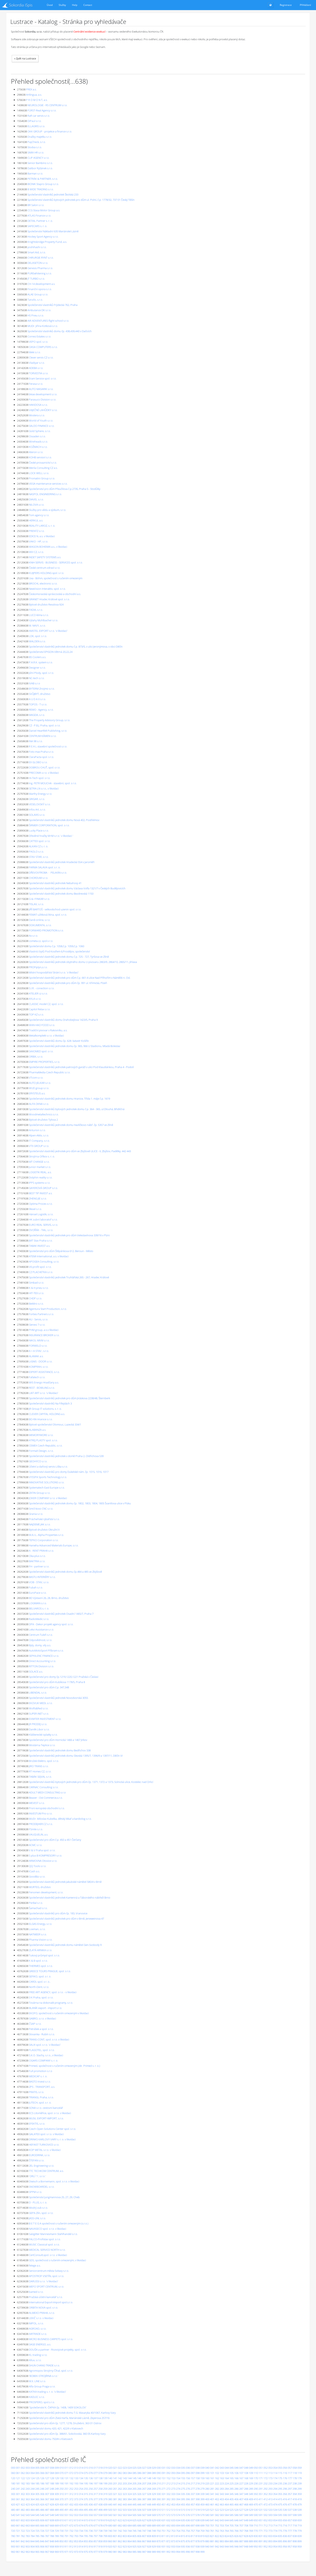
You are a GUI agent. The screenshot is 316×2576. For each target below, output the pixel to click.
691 (163, 2525)
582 (217, 2515)
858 (100, 2541)
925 (134, 2546)
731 (66, 2531)
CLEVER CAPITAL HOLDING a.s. (47, 1414)
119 (299, 2473)
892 (265, 2541)
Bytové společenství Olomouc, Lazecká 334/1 (55, 1424)
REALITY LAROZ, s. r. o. (42, 525)
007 (47, 2467)
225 (231, 2483)
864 (129, 2541)
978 (100, 2552)
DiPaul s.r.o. (34, 121)
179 (299, 2478)
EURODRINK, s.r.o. (39, 2155)
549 (57, 2515)
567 (144, 2515)
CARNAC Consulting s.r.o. (43, 1787)
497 (95, 2510)
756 (188, 2531)
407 (241, 2499)
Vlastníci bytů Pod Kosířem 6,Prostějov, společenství (59, 951)
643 (222, 2520)
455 (183, 2504)
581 (212, 2515)
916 (91, 2546)
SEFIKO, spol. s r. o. (40, 1976)
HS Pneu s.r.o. (36, 315)
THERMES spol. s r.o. (41, 1966)
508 (149, 2510)
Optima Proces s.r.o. (41, 1204)
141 (115, 2478)
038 (197, 2467)
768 (246, 2531)
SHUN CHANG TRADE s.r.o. (44, 2365)
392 (168, 2499)
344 (227, 2494)
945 (231, 2546)
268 (149, 2488)
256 (91, 2488)
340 (207, 2494)
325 (134, 2494)
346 (236, 2494)
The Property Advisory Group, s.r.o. (49, 720)
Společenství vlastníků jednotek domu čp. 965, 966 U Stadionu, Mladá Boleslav (74, 1046)
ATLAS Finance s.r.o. (39, 215)
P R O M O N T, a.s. (37, 100)
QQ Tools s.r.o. (37, 1866)
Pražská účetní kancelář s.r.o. (46, 2297)
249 (57, 2488)
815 (183, 2536)
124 (32, 2478)
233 (270, 2483)
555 (86, 2515)
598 (295, 2515)
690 (159, 2525)
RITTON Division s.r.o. (41, 1666)
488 (52, 2510)
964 (32, 2552)
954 (275, 2546)
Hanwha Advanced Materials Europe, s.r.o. (53, 1545)
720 (13, 2531)
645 (231, 2520)
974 (81, 2552)
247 (47, 2488)
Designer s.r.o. (37, 667)
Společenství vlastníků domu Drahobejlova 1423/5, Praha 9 (63, 1020)
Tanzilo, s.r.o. (35, 299)
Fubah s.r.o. (36, 1587)
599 (299, 2515)
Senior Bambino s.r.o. (40, 163)
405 (231, 2499)
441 (115, 2504)
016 (91, 2467)
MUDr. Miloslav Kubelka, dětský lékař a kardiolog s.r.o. (60, 1819)
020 (110, 2467)
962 (23, 2552)
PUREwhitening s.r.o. (40, 273)
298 (295, 2488)
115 (280, 2473)
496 (91, 2510)
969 (57, 2552)
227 (241, 2483)
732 (71, 2531)
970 (61, 2552)
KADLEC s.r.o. (37, 2397)
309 (57, 2494)
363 (27, 2499)
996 (188, 2552)
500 (110, 2510)
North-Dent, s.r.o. (39, 1987)
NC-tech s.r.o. (37, 678)
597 (290, 2515)
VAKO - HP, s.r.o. (38, 541)
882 (217, 2541)
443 (125, 2504)
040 (207, 2467)
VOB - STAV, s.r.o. (39, 1582)
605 (37, 2520)
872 (168, 2541)
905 (37, 2546)
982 (120, 2552)
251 (66, 2488)
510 (159, 2510)
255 (86, 2488)
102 (217, 2473)
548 (52, 2515)
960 (13, 2552)
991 (163, 2552)
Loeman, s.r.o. (37, 1929)
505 (134, 2510)
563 (125, 2515)
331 (163, 2494)
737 (95, 2531)
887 (241, 2541)
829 (251, 2536)
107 (241, 2473)
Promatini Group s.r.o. (42, 478)
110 (256, 2473)
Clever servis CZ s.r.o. (41, 357)
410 (256, 2499)
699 (202, 2525)
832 (265, 2536)
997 (193, 2552)
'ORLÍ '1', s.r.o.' (37, 2176)
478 (295, 2504)
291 (261, 2488)
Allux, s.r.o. (35, 2360)
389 (154, 2499)
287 (241, 2488)
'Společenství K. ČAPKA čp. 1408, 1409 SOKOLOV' (57, 2407)
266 (139, 2488)
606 (42, 2520)
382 (120, 2499)
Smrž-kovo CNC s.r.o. (41, 1508)
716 (285, 2525)
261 (115, 2488)
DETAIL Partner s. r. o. (40, 221)
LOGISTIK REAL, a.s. (40, 1172)
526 (236, 2510)
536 (285, 2510)
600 (13, 2520)
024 (129, 2467)
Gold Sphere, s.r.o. (40, 431)
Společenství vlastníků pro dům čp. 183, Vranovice (58, 1913)
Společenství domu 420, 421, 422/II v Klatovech (56, 2428)
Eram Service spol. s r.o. (42, 378)
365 (37, 2499)
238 (295, 2483)
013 (76, 2467)
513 (173, 2510)
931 (163, 2546)
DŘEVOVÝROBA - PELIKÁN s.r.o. (48, 872)
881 (212, 2541)
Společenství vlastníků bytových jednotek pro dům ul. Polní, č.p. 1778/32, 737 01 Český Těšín (81, 200)
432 (71, 2504)
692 (168, 2525)
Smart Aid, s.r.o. (37, 252)
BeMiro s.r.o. (36, 1303)
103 (222, 2473)
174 (275, 2478)
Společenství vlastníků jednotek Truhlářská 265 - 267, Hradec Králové (69, 1277)
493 (76, 2510)
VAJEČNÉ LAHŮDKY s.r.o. (43, 410)
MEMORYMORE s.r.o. (41, 1435)
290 (256, 2488)
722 (23, 2531)
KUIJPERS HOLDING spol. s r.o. (46, 573)
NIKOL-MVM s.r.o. (39, 1340)
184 (32, 2483)
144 (129, 2478)
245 (37, 2488)
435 (86, 2504)
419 (299, 2499)
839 (299, 2536)
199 (105, 2483)
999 (202, 2552)
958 (295, 2546)
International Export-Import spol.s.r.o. (51, 2302)
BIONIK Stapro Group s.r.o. (43, 184)
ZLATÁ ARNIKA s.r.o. (40, 1950)
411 (261, 2499)
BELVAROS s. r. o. (39, 1608)
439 (105, 2504)
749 (154, 2531)
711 (261, 2525)
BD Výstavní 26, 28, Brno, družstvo (49, 1598)
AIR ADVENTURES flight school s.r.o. (48, 320)
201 (115, 2483)
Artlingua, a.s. (34, 94)
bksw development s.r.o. (43, 394)
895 (280, 2541)
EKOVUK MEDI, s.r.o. (41, 1703)
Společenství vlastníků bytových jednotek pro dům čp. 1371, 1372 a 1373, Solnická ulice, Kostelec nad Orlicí (91, 1782)
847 (47, 2541)
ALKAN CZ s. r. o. (38, 846)
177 (290, 2478)
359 (299, 2494)
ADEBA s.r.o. (36, 368)
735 (86, 2531)
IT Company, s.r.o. (39, 1140)
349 (251, 2494)
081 (115, 2473)
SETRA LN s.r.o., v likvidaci (44, 788)
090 (159, 2473)
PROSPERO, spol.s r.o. (42, 2402)
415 (280, 2499)
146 (139, 2478)
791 (66, 2536)
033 (173, 2467)
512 (168, 2510)
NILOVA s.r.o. (36, 504)
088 (149, 2473)
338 (197, 2494)
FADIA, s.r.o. (36, 610)
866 (139, 2541)
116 (285, 2473)
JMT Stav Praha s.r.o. (41, 1240)
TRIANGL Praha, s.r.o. (41, 2097)
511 (163, 2510)
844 (32, 2541)
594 (275, 2515)
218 (197, 2483)
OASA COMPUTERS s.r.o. (43, 347)
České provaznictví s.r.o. (43, 462)
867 (144, 2541)
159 (202, 2478)
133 (76, 2478)
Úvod (50, 5)
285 (231, 2488)
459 (202, 2504)
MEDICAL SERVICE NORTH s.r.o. (47, 2250)
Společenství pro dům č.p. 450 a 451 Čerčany (55, 1840)
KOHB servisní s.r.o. (40, 457)
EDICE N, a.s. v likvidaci (42, 536)
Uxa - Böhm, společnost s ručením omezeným (55, 578)
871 (163, 2541)
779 (299, 2531)
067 (47, 2473)
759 (202, 2531)
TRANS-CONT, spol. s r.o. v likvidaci (49, 2039)
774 (275, 2531)
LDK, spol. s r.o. (38, 636)
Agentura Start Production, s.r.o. (48, 1309)
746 (139, 2531)
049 (251, 2467)
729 (57, 2531)
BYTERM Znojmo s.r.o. (42, 688)
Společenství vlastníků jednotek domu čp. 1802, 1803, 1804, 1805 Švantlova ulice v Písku (80, 1503)
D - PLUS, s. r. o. (38, 2202)
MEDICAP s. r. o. (38, 2076)
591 (261, 2515)
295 (280, 2488)
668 (52, 2525)
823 (222, 2536)
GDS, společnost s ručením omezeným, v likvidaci (57, 2260)
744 (129, 2531)
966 (42, 2552)
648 (246, 2520)
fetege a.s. (35, 2265)
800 (110, 2536)
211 (163, 2483)
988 (149, 2552)
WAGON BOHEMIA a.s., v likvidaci (48, 546)
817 (193, 2536)
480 (13, 2510)
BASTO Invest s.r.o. (40, 2081)
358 (295, 2494)
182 (23, 2483)
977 (95, 2552)
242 (23, 2488)
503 (125, 2510)
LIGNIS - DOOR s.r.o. (40, 1361)
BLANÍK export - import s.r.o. (45, 2008)
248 (52, 2488)
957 (290, 2546)
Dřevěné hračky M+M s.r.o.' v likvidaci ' (51, 836)
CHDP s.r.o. (35, 1298)
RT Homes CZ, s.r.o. (40, 1771)
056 (285, 2467)
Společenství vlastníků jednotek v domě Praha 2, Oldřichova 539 (66, 1456)
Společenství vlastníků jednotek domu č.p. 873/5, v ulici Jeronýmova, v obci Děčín (76, 646)
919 (105, 2546)
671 (66, 2525)
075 (86, 2473)
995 (183, 2552)
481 (18, 2510)
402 (217, 2499)
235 (280, 2483)
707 (241, 2525)
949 (251, 2546)
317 (95, 2494)
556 (91, 2515)
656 (285, 2520)
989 (154, 2552)
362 (23, 2499)
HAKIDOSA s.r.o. (38, 405)
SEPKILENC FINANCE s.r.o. (44, 1656)
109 (251, 2473)
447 (144, 2504)
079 (105, 2473)
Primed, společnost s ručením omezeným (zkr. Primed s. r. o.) (64, 2066)
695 (183, 2525)
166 (236, 2478)
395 (183, 2499)
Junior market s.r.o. (40, 1167)
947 (241, 2546)
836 (285, 2536)
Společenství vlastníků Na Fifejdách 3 (50, 1403)
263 (125, 2488)
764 (227, 2531)
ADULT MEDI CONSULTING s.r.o (47, 1792)
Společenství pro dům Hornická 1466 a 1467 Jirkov (58, 1740)
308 (52, 2494)
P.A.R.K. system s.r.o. (41, 662)
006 (42, 2467)
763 (222, 2531)
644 (227, 2520)
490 (61, 2510)
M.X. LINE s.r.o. (37, 2381)
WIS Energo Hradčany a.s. (44, 1382)
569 (154, 2515)
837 (290, 2536)
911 (66, 2546)
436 (91, 2504)
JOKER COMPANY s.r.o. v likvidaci (48, 1498)
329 (154, 2494)
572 (168, 2515)
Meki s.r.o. (35, 352)
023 (125, 2467)
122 (23, 2478)
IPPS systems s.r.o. (39, 1182)
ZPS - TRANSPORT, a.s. (42, 2087)
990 (159, 2552)
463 (222, 2504)
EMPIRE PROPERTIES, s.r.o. (44, 1062)
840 (13, 2541)
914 (81, 2546)
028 (149, 2467)
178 (295, 2478)
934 (178, 2546)
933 (173, 2546)
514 (178, 2510)
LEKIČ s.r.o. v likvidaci (41, 2318)
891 (261, 2541)
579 (202, 2515)
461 (212, 2504)
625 (134, 2520)
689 (154, 2525)
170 (256, 2478)
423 (27, 2504)
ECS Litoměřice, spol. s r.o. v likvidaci (50, 2113)
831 (261, 2536)
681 (115, 2525)
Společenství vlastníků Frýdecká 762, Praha (52, 305)
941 (212, 2546)
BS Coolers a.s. (37, 657)
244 (32, 2488)
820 (207, 2536)
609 (57, 2520)
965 (37, 2552)
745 (134, 2531)
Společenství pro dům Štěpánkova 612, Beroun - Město (61, 1251)
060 (13, 2473)
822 (217, 2536)
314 (81, 2494)
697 (193, 2525)
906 (42, 2546)
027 (144, 2467)
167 (241, 2478)
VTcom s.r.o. (36, 1077)
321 (115, 2494)
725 (37, 2531)
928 (149, 2546)
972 (71, 2552)
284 (227, 2488)
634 (178, 2520)
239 (299, 2483)
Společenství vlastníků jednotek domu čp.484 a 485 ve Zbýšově (65, 1571)
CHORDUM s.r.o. (38, 878)
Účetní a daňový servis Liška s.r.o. (48, 1466)
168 (246, 2478)
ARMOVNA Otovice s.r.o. (43, 1861)
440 (110, 2504)
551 (66, 2515)
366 (42, 2499)
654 (275, 2520)
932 (168, 2546)
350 (256, 2494)
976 (91, 2552)
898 (295, 2541)
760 (207, 2531)
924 (129, 2546)
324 (129, 2494)
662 (23, 2525)
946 (236, 2546)
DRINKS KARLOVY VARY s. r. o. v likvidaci (52, 2139)
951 (261, 2546)
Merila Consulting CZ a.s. (43, 468)
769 (251, 2531)
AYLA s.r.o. (35, 999)
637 (193, 2520)
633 (173, 2520)
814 (178, 2536)
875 (183, 2541)
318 (100, 2494)
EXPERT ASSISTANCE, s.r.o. (44, 1372)
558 (100, 2515)
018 (100, 2467)
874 (178, 2541)
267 (144, 2488)
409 (251, 2499)
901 (18, 2546)
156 (188, 2478)
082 (120, 2473)
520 (207, 2510)
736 (91, 2531)
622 (120, 2520)
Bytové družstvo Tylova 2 (43, 1119)
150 (159, 2478)
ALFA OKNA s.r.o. (39, 1104)
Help (74, 5)
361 (18, 2499)
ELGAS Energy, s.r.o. (40, 1924)
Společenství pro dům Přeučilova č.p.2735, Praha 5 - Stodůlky (64, 489)
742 (120, 2531)
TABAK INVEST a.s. (39, 1246)
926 (139, 2546)
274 (178, 2488)
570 (159, 2515)
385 (134, 2499)
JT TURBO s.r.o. (36, 278)
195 (86, 2483)
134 (81, 2478)
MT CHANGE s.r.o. (39, 1161)
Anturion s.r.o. (37, 1130)
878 (197, 2541)
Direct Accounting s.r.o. (42, 1661)
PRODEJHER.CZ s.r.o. (41, 1824)
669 (57, 2525)
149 (154, 2478)
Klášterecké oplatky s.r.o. (43, 1734)
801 (115, 2536)
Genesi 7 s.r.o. (37, 1324)
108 (246, 2473)
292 (265, 2488)
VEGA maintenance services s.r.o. (48, 483)
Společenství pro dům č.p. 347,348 (49, 1687)
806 (139, 2536)
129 (57, 2478)
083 (125, 2473)
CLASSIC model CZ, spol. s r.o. (46, 1004)
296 (285, 2488)
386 (139, 2499)
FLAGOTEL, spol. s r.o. (42, 2050)
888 (246, 2541)
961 (18, 2552)
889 (251, 2541)
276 (188, 2488)
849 (57, 2541)
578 (197, 2515)
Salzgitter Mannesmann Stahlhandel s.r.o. (53, 2234)
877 (193, 2541)
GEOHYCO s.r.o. (38, 1461)
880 (207, 2541)
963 (27, 2552)
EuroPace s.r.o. (38, 1592)
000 (13, 2467)
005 (37, 2467)
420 (13, 2504)
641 (212, 2520)
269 (154, 2488)
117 (290, 2473)
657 (290, 2520)
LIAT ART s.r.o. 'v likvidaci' (43, 1393)
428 (52, 2504)
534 (275, 2510)
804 (129, 2536)
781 (18, 2536)
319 (105, 2494)
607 (47, 2520)
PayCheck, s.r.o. (37, 142)
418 (295, 2499)
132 (71, 2478)
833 (270, 2536)
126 (42, 2478)
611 (66, 2520)
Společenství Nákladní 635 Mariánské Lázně (53, 231)
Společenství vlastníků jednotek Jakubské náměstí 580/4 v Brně (65, 1882)
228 (246, 2483)
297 (290, 2488)
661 (18, 2525)
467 (241, 2504)
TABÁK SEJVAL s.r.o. (40, 1776)
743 (125, 2531)
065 (37, 2473)
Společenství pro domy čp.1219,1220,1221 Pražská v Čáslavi (63, 1677)
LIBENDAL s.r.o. (38, 1692)
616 (91, 2520)
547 (47, 2515)
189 (57, 2483)
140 (110, 2478)
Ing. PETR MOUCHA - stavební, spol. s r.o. (53, 783)
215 (183, 2483)
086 (139, 2473)
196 (91, 2483)
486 (42, 2510)
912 (71, 2546)
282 (217, 2488)
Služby (62, 5)
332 (168, 2494)
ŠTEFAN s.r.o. (36, 2160)
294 (275, 2488)
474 (275, 2504)
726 (42, 2531)
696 (188, 2525)
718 (295, 2525)
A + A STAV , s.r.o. (39, 1351)
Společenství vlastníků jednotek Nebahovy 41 (55, 883)
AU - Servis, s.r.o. (38, 1319)
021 (115, 2467)
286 (236, 2488)
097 (193, 2473)
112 (265, 2473)
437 (95, 2504)
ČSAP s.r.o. (35, 2024)
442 (120, 2504)
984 (129, 2552)
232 (265, 2483)
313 (76, 2494)
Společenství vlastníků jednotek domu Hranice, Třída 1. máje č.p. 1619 (69, 1098)
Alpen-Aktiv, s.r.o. (39, 1135)
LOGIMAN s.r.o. (38, 1603)
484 (32, 2510)
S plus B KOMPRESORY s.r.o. (45, 1855)
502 (120, 2510)
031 (163, 2467)
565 (134, 2515)
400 (207, 2499)
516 (188, 2510)
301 (18, 2494)
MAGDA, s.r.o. (37, 715)
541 (18, 2515)
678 (100, 2525)
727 (47, 2531)
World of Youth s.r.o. (41, 420)
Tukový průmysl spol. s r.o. (44, 1955)
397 (193, 2499)
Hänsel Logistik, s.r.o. (41, 1214)
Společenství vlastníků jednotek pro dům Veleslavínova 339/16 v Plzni (69, 1235)
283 (222, 2488)
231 (261, 2483)
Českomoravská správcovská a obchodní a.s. (55, 594)
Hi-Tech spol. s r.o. (39, 778)
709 (251, 2525)
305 (37, 2494)
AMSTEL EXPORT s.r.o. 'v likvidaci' (48, 631)
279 (202, 2488)
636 (188, 2520)
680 (110, 2525)
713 (270, 2525)
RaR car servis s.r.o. (39, 115)
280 (207, 2488)
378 (100, 2499)
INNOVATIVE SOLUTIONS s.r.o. (46, 1482)
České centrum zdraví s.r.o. (44, 568)
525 (231, 2510)
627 (144, 2520)
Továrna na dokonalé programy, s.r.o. (51, 2002)
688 (149, 2525)
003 (27, 2467)
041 (212, 2467)
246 (42, 2488)
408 (246, 2499)
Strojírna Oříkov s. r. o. (42, 1156)
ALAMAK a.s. (36, 1356)
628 (149, 2520)
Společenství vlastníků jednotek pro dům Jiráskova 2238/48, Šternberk (69, 1398)
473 (270, 2504)
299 (299, 2488)
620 (110, 2520)
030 (159, 2467)
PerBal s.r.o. (36, 1903)
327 (144, 2494)
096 (188, 2473)
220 (207, 2483)
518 (197, 2510)
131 (66, 2478)
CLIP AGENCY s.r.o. (38, 158)
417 (290, 2499)
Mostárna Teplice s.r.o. (42, 1745)
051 (261, 2467)
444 (129, 2504)
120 (13, 2478)
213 (173, 2483)
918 (100, 2546)
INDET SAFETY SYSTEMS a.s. (45, 557)
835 (280, 2536)
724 (32, 2531)
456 (188, 2504)
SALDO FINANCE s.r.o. (41, 426)
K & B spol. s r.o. (38, 1960)
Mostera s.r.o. (37, 415)
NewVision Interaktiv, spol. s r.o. (47, 589)
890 (256, 2541)
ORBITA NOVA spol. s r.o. (43, 2307)
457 (193, 2504)
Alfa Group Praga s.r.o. (42, 2386)
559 (105, 2515)
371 (66, 2499)
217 (193, 2483)
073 (76, 2473)
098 (197, 2473)
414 (275, 2499)
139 (105, 2478)
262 (120, 2488)
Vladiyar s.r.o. (37, 363)
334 (178, 2494)
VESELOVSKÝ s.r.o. (40, 804)
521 (212, 2510)
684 (129, 2525)
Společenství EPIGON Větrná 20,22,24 (50, 652)
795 (86, 2536)
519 (202, 2510)
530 (256, 2510)
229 (251, 2483)
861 (115, 2541)
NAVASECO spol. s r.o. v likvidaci (47, 2228)
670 (61, 2525)
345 (231, 2494)
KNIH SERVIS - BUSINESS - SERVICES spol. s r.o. (56, 562)
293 (270, 2488)
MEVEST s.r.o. (37, 1803)
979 (105, 2552)
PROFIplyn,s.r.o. (38, 967)
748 (149, 2531)
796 (91, 2536)
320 (110, 2494)
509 (154, 2510)
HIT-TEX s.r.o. (36, 1293)
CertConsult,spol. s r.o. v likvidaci (48, 2255)
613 (76, 2520)
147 (144, 2478)
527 (241, 2510)
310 (61, 2494)
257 (95, 2488)
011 (66, 2467)
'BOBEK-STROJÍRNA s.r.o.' (43, 2376)
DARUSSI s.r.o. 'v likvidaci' (43, 2281)
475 (280, 2504)
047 (241, 2467)
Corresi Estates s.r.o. (39, 336)
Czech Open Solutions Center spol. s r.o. (52, 2129)
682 (120, 2525)
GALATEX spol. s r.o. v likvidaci (46, 2134)
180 (13, 2483)
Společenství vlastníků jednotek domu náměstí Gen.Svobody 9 (65, 1945)
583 (222, 2515)
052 (265, 2467)
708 (246, 2525)
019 (105, 2467)
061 (18, 2473)
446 (139, 2504)
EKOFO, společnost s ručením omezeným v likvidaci (59, 2013)
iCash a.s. (34, 1871)
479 (299, 2504)
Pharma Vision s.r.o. (40, 1939)
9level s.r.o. (35, 1209)
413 (270, 2499)
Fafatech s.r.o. (37, 1377)
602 (23, 2520)
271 (163, 2488)
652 (265, 2520)
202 (120, 2483)
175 (280, 2478)
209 (154, 2483)
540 (13, 2515)
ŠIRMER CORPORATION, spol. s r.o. (49, 825)
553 (76, 2515)
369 (57, 2499)
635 (183, 2520)
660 (13, 2525)
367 (47, 2499)
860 (110, 2541)
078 (100, 2473)
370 (61, 2499)
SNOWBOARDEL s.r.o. (41, 2186)
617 (95, 2520)
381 (115, 2499)
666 (42, 2525)
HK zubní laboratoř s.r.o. (43, 1219)
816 (188, 2536)
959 (299, 2546)
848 (52, 2541)
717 (290, 2525)
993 (173, 2552)
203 (125, 2483)
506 (139, 2510)
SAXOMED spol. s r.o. (41, 1051)
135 (86, 2478)
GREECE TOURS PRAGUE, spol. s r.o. (50, 1971)
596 (285, 2515)
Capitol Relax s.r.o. (39, 1009)
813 (173, 2536)
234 (275, 2483)
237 (290, 2483)
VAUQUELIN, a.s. (38, 1834)
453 (173, 2504)
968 (52, 2552)
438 (100, 2504)
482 (23, 2510)
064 (32, 2473)
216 (188, 2483)
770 (256, 2531)
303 (27, 2494)
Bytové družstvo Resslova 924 (46, 604)
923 (125, 2546)
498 (100, 2510)
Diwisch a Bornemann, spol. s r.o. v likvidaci (54, 2181)
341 (212, 2494)
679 (105, 2525)
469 (251, 2504)
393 (173, 2499)
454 (178, 2504)
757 (193, 2531)
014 (81, 2467)
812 (168, 2536)
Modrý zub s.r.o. (38, 2207)
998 (197, 2552)
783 (27, 2536)
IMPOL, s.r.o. (36, 2323)
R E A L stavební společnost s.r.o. (48, 746)
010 (61, 2467)
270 (159, 2488)
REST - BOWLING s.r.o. (42, 1387)
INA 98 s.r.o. (36, 741)
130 (61, 2478)
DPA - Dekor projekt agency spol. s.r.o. (51, 1624)
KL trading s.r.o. (38, 2355)
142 (120, 2478)
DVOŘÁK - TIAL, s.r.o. (41, 1230)
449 (154, 2504)
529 (251, 2510)
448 (149, 2504)
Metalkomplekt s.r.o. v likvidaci (46, 1035)
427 (47, 2504)
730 (61, 2531)
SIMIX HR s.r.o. (36, 152)
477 (290, 2504)
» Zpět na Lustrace (25, 58)
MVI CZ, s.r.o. (36, 552)
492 (71, 2510)
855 (86, 2541)
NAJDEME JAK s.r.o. (40, 1524)
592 (265, 2515)
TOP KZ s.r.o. (36, 1014)
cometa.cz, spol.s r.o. (41, 941)
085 (134, 2473)
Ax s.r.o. (33, 935)
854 (81, 2541)
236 (285, 2483)
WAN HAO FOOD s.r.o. (42, 1025)
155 (183, 2478)
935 (183, 2546)
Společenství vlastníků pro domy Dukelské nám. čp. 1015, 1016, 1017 (68, 1472)
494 (81, 2510)
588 (246, 2515)
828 (246, 2536)
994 (178, 2552)
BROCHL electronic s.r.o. (43, 583)
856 (91, 2541)
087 (144, 2473)
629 (154, 2520)
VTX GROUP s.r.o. (39, 1146)
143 (125, 2478)
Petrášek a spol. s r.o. (41, 2029)
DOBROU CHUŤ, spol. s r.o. (44, 767)
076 (91, 2473)
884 (227, 2541)
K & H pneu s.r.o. (39, 1288)
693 (173, 2525)
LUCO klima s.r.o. (39, 615)
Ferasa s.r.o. (36, 384)
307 (47, 2494)
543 (27, 2515)
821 (212, 2536)
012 (71, 2467)
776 (285, 2531)
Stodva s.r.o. (35, 147)
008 (52, 2467)
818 (197, 2536)
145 (134, 2478)
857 (95, 2541)
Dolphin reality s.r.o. (40, 1177)
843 (27, 2541)
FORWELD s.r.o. (38, 1345)
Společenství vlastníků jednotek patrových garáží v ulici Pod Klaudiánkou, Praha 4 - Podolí (81, 1067)
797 (95, 2536)
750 (159, 2531)
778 (295, 2531)
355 (280, 2494)
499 (105, 2510)
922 (120, 2546)
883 (222, 2541)
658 (295, 2520)
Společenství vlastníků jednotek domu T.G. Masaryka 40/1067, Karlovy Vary (72, 2412)
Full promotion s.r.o (40, 2071)
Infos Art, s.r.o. (37, 809)
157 (193, 2478)
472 (265, 2504)
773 (270, 2531)
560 (110, 2515)
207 (144, 2483)
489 (57, 2510)
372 (71, 2499)
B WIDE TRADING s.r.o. (41, 189)
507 (144, 2510)
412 (265, 2499)
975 (86, 2552)
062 (23, 2473)
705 (231, 2525)
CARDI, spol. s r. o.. (40, 1981)
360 (13, 2499)
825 (231, 2536)
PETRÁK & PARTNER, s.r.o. (43, 179)
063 (27, 2473)
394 (178, 2499)
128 (52, 2478)
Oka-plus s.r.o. (37, 1556)
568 (149, 2515)
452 (168, 2504)
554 (81, 2515)
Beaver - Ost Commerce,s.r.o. (46, 1797)
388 (149, 2499)
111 (261, 2473)
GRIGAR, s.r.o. (37, 799)
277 (193, 2488)
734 (81, 2531)
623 (125, 2520)
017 (95, 2467)
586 (236, 2515)
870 (159, 2541)
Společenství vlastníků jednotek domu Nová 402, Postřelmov (64, 820)
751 (163, 2531)
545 (37, 2515)
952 (265, 2546)
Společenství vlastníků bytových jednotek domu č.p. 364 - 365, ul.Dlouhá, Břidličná (76, 1109)
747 (144, 2531)
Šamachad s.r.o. (38, 1908)
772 (265, 2531)
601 (18, 2520)
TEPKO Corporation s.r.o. (43, 1540)
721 (18, 2531)
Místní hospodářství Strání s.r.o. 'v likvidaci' (54, 972)
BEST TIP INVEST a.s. (40, 1193)
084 (129, 2473)
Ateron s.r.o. (36, 452)
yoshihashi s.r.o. (37, 247)
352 (265, 2494)
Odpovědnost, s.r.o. (40, 1640)
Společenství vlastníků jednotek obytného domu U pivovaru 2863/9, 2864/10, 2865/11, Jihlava (83, 962)
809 (154, 2536)
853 (76, 2541)
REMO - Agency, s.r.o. (41, 709)
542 (23, 2515)
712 (265, 2525)
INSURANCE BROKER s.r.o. (44, 1335)
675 (86, 2525)
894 (275, 2541)
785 (37, 2536)
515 (183, 2510)
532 (265, 2510)
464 (227, 2504)
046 (236, 2467)
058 (295, 2467)
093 (173, 2473)
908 (52, 2546)
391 (163, 2499)
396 (188, 2499)
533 (270, 2510)
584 (227, 2515)
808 (149, 2536)
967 (47, 2552)
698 (197, 2525)
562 (120, 2515)
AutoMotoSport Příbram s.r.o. (46, 1650)
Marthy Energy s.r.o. (40, 794)
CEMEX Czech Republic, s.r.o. (46, 1445)
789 (57, 2536)
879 (202, 2541)
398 (197, 2499)
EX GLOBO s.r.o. (38, 762)
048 (246, 2467)
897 (290, 2541)
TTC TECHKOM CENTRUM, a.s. (46, 2171)
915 (86, 2546)
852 (71, 2541)
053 (270, 2467)
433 (76, 2504)
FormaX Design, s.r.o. (41, 1451)
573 (173, 2515)
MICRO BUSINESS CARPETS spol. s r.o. (51, 2339)
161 (212, 2478)
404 (227, 2499)
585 (231, 2515)
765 (231, 2531)
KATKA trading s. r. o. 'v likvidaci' (47, 2391)
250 (61, 2488)
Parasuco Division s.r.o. (42, 399)
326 (139, 2494)
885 (231, 2541)
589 (251, 2515)
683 (125, 2525)
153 (173, 2478)
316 (91, 2494)
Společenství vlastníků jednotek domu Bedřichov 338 (60, 1750)
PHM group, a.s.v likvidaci (43, 1330)
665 (37, 2525)
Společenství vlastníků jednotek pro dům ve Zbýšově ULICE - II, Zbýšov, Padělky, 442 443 (80, 1151)
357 (290, 2494)
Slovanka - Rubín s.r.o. (42, 2034)
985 (134, 2552)
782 (23, 2536)
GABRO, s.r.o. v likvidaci (42, 2018)
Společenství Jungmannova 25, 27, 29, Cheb (54, 2197)
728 (52, 2531)
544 (32, 2515)
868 (149, 2541)
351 (261, 2494)
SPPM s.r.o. (35, 2192)
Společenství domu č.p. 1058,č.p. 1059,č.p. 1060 (56, 946)
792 (71, 2536)
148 (149, 2478)
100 (207, 2473)
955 (280, 2546)
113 (270, 2473)
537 (290, 2510)
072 (71, 2473)
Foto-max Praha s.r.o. (41, 751)
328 (149, 2494)
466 (236, 2504)
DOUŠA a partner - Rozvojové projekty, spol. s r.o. (58, 2349)
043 (222, 2467)
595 (280, 2515)
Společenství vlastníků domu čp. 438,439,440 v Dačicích (60, 331)
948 (246, 2546)
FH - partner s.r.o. (39, 1566)
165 (231, 2478)
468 (246, 2504)
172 (265, 2478)
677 (95, 2525)
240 (13, 2488)
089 (154, 2473)
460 (207, 2504)
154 (178, 2478)
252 (71, 2488)
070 (61, 2473)
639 (202, 2520)
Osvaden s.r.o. (37, 436)
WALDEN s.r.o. (37, 641)
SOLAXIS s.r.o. (37, 815)
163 (222, 2478)
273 (173, 2488)
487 (47, 2510)
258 (100, 2488)
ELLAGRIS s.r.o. (36, 126)
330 (159, 2494)
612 (71, 2520)
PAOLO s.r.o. (36, 851)
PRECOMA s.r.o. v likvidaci (44, 772)
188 (52, 2483)
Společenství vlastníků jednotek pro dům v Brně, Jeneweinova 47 (66, 1918)
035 (183, 2467)
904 (32, 2546)
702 (217, 2525)
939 (202, 2546)
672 (71, 2525)
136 (91, 2478)
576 (188, 2515)
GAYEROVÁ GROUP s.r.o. (43, 1188)
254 (81, 2488)
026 (139, 2467)
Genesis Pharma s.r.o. (40, 268)
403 (222, 2499)
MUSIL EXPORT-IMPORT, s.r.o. (46, 2118)
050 (256, 2467)
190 (61, 2483)
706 (236, 2525)
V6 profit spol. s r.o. (40, 1267)
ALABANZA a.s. (37, 1430)
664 (32, 2525)
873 (173, 2541)
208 (149, 2483)
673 (76, 2525)
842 (23, 2541)
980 (110, 2552)
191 (66, 2483)
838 (295, 2536)
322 (120, 2494)
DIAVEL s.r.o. (36, 499)
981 (115, 2552)
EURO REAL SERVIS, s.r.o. (43, 1225)
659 (299, 2520)
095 (183, 2473)
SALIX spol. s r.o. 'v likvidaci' (45, 2045)
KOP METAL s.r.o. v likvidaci (45, 2150)
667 (47, 2525)
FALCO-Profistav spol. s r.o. (45, 2239)
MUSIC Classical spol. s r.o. (44, 2244)
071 (66, 2473)
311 (66, 2494)
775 (280, 2531)
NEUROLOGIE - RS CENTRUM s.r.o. (47, 105)
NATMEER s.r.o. (38, 1934)
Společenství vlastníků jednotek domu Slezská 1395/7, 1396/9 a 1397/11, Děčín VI (76, 1755)
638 (197, 2520)
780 (13, 2536)
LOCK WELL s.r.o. (39, 473)
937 (193, 2546)
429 (57, 2504)
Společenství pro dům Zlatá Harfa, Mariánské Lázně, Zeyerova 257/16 (69, 2418)
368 (52, 2499)
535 (280, 2510)
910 (61, 2546)
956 (285, 2546)
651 (261, 2520)
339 (202, 2494)
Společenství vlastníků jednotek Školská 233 (53, 194)
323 (125, 2494)
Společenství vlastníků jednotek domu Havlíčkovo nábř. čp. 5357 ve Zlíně (71, 1125)
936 (188, 2546)
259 (105, 2488)
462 (217, 2504)
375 (86, 2499)
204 (129, 2483)
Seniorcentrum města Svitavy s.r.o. (49, 2271)
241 (18, 2488)
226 (236, 2483)
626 (139, 2520)
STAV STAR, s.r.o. (39, 857)
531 (261, 2510)
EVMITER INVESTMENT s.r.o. (45, 1719)
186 (42, 2483)
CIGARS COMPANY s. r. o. (43, 2060)
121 (18, 2478)
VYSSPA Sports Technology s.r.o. (48, 1477)
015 (86, 2467)
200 (110, 2483)
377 (95, 2499)
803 (125, 2536)
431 (66, 2504)
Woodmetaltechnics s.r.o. (44, 1114)
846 (42, 2541)
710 (256, 2525)
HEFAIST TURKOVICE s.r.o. (44, 2144)
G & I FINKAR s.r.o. (39, 899)
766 (236, 2531)
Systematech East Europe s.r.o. (47, 1487)
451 (163, 2504)
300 (13, 2494)
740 (110, 2531)
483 (27, 2510)
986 (139, 2552)
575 (183, 2515)
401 (212, 2499)
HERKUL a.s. (36, 520)
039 (202, 2467)
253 (76, 2488)
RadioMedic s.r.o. (39, 1619)
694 (178, 2525)
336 (188, 2494)
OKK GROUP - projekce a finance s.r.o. (50, 131)
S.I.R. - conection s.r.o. (41, 988)
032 (168, 2467)
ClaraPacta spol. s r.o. (41, 757)
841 (18, 2541)
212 (168, 2483)
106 (236, 2473)
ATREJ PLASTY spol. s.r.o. (43, 1440)
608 (52, 2520)
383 (125, 2499)
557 (95, 2515)
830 (256, 2536)
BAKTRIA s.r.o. (37, 1561)
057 (290, 2467)
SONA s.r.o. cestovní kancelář (46, 2108)
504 (129, 2510)
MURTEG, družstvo (40, 1887)
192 (71, 2483)
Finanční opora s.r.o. (40, 289)
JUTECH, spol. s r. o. (40, 2102)
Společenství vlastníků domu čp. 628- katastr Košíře (59, 1041)
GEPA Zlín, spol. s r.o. (41, 2213)
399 (202, 2499)
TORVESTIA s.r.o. (38, 373)
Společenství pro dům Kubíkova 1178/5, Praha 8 (57, 1682)
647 (241, 2520)
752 (168, 2531)
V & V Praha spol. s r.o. (42, 1850)
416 (285, 2499)
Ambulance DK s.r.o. (39, 310)
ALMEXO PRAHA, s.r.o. (42, 2313)
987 (144, 2552)
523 (222, 2510)
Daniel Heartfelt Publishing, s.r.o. (48, 730)
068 (52, 2473)
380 (110, 2499)
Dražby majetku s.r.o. (40, 136)
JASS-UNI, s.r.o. (37, 2218)
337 (193, 2494)
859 (105, 2541)
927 (144, 2546)
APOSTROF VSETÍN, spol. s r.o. (46, 2276)
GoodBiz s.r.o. (37, 1876)
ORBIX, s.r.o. (36, 1056)
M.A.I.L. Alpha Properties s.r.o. (46, 1535)
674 (81, 2525)
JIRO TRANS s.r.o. (39, 1766)
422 (23, 2504)
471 (261, 2504)
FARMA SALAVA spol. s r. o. (44, 867)
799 (105, 2536)
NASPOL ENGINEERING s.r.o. (45, 494)
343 (222, 2494)
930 (159, 2546)
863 (125, 2541)
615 (86, 2520)
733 (76, 2531)
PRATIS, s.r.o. (36, 2092)
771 (261, 2531)
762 (217, 2531)
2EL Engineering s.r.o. (41, 2165)
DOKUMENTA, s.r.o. (40, 925)
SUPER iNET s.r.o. (39, 1713)
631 (163, 2520)
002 (23, 2467)
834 (275, 2536)
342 (217, 2494)
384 (129, 2499)
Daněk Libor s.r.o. (39, 1729)
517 (193, 2510)
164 (227, 2478)
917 (95, 2546)
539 (299, 2510)
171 (261, 2478)
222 (217, 2483)
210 (159, 2483)
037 (193, 2467)
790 (61, 2536)
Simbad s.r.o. (36, 1282)
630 (159, 2520)
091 (163, 2473)
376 (91, 2499)
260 (110, 2488)
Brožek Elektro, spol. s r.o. (44, 1761)
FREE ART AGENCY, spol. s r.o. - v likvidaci (52, 1992)
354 (275, 2494)
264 (129, 2488)
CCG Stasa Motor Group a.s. (44, 210)
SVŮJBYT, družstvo (39, 694)
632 (168, 2520)
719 (299, 2525)
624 (129, 2520)
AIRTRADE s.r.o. (38, 2334)
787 (47, 2536)
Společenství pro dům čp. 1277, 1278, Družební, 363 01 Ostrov (65, 2423)
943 (222, 2546)
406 (236, 2499)
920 (110, 2546)
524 (227, 2510)
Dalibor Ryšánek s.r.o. (40, 168)
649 (251, 2520)
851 (66, 2541)
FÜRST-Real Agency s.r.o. (42, 110)
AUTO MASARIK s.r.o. (41, 389)
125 (37, 2478)
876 (188, 2541)
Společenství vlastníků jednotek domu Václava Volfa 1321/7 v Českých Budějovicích (77, 888)
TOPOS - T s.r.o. (38, 704)
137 (95, 2478)
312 (71, 2494)
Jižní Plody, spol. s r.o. (41, 673)
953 (270, 2546)
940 (207, 2546)
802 (120, 2536)
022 (120, 2467)
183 (27, 2483)
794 (81, 2536)
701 (212, 2525)
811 (163, 2536)
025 (134, 2467)
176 (285, 2478)
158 (197, 2478)
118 (295, 2473)
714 (275, 2525)
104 (227, 2473)
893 (270, 2541)
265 (134, 2488)
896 (285, 2541)
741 (115, 2531)
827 (241, 2536)
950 (256, 2546)
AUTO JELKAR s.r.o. (40, 1083)
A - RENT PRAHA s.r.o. (41, 1550)
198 (100, 2483)
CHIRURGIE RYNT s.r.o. (41, 257)
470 (256, 2504)
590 (256, 2515)
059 (299, 2467)
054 (275, 2467)
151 (163, 2478)
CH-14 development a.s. (41, 284)
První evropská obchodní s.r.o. (47, 1808)
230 (256, 2483)
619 (105, 2520)
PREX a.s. (31, 89)
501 (115, 2510)
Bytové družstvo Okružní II (44, 1529)
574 (178, 2515)
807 (144, 2536)
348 (246, 2494)
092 (168, 2473)
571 (163, 2515)
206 (139, 2483)
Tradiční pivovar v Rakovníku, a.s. (48, 1030)
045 (231, 2467)
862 (120, 2541)
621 (115, 2520)
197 (95, 2483)
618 (100, 2520)
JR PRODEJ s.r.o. (38, 1724)
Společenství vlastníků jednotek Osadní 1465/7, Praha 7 (61, 1614)
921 (115, 2546)
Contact (87, 5)
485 (37, 2510)
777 (290, 2531)
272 (168, 2488)
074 (81, 2473)
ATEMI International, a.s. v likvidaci (49, 1256)
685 (134, 2525)
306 (42, 2494)
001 (18, 2467)
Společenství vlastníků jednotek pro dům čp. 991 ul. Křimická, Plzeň (68, 983)
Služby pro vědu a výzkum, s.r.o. (47, 510)
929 (154, 2546)
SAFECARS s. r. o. (37, 226)
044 (227, 2467)
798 (100, 2536)
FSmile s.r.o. (36, 1829)
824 (227, 2536)
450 (159, 2504)
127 (47, 2478)
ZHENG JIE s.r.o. (38, 1198)
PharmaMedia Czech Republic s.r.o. (49, 1072)
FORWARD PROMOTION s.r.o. (46, 930)
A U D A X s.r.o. (37, 699)
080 (110, 2473)
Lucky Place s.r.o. (39, 830)
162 (217, 2478)
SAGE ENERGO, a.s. (40, 2344)
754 (178, 2531)
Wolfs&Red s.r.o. (38, 1708)
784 (32, 2536)
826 (236, 2536)
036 (188, 2467)
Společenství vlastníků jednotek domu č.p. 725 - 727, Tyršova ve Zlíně (69, 956)
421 (18, 2504)
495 (86, 2510)
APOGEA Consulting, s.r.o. (44, 1261)
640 (207, 2520)
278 (197, 2488)
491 (66, 2510)
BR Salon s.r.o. (36, 205)
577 (193, 2515)
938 (197, 2546)
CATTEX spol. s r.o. (39, 841)
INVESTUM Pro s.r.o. (40, 1813)
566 (139, 2515)
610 (61, 2520)
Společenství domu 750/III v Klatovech (51, 2439)
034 (178, 2467)
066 (42, 2473)
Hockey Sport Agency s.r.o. (43, 236)
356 (285, 2494)
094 (178, 2473)
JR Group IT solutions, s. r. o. (45, 1409)
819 (202, 2536)
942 (217, 2546)
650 (256, 2520)
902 (23, 2546)
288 (246, 2488)
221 (212, 2483)
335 (183, 2494)
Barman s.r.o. (35, 173)
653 (270, 2520)
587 (241, 2515)
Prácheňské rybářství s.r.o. (44, 1519)
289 (251, 2488)
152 (168, 2478)
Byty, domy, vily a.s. (40, 1645)
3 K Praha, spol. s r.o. (41, 1997)
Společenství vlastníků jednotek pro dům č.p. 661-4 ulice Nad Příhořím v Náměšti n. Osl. (79, 977)
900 (13, 2546)
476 (285, 2504)
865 (134, 2541)
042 (217, 2467)
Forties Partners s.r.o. (41, 1314)
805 (134, 2536)
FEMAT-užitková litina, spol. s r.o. (48, 914)
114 (275, 2473)
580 (207, 2515)
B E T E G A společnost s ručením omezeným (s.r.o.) (58, 2223)
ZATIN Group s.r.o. (39, 1493)
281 (212, 2488)
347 (241, 2494)
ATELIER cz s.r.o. (38, 993)
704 (227, 2525)
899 (299, 2541)
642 (217, 2520)
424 (32, 2504)
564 (129, 2515)
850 (61, 2541)
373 (76, 2499)
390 (159, 2499)
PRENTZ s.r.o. (37, 531)
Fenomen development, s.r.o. (46, 1892)
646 (236, 2520)
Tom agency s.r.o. (39, 515)
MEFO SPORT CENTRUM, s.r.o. (46, 2286)
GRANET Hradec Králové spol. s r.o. (49, 599)
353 (270, 2494)
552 (71, 2515)
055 (280, 2467)
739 (105, 2531)
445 (134, 2504)
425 (37, 2504)
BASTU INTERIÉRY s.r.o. (42, 1577)
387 (144, 2499)
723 (27, 2531)
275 (183, 2488)
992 (168, 2552)
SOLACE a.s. (36, 1671)
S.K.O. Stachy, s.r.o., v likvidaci (46, 2055)
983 (125, 2552)
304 (32, 2494)
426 (42, 2504)
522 (217, 2510)
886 (236, 2541)
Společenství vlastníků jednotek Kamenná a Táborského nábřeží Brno (69, 1897)
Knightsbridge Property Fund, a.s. (47, 242)
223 (222, 2483)
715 (280, 2525)
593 (270, 2515)
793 (76, 2536)
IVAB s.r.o (34, 683)
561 (115, 2515)
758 (197, 2531)
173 (270, 2478)
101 (212, 2473)
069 (57, 2473)
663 (27, 2525)
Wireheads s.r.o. (38, 441)
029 (154, 2467)
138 (100, 2478)
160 (207, 2478)
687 (144, 2525)
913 (76, 2546)
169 (251, 2478)
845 (37, 2541)
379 (105, 2499)
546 (42, 2515)
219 (202, 2483)
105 (231, 2473)
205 (134, 2483)
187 (47, 2483)
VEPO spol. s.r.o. (38, 341)
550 (61, 2515)
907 (47, 2546)
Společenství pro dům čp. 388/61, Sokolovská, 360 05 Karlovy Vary (67, 2433)
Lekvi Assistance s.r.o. (41, 1629)
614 (81, 2520)
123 (27, 2478)
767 (241, 2531)
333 (173, 2494)
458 (197, 2504)
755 (183, 2531)
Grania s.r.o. (36, 1514)
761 (212, 2531)
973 (76, 2552)
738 (100, 2531)
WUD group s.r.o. (39, 1088)
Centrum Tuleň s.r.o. (41, 1635)
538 (295, 2510)
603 (27, 2520)
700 (207, 2525)
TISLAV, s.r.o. (36, 904)
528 (246, 2510)
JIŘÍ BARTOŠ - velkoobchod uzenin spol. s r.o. (55, 909)
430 (61, 2504)
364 (32, 2499)
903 (27, 2546)
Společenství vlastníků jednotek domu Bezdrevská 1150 (61, 893)
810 (159, 2536)
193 (76, 2483)
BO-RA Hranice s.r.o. (41, 1419)
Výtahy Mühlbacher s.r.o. (43, 620)
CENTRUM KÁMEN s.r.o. (42, 736)
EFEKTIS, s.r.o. (37, 2123)
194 (81, 2483)
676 (91, 2525)
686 (139, 2525)
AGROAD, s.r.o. (37, 2328)
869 (154, 2541)
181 (18, 2483)
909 (57, 2546)
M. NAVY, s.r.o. (37, 625)
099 (202, 2473)
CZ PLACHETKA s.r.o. (41, 1272)
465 (231, 2504)
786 (42, 2536)
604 (32, 2520)
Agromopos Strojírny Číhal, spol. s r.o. (51, 2370)
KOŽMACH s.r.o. (38, 447)
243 (27, 2488)
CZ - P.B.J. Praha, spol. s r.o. (44, 725)
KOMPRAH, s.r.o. (38, 1366)
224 (227, 2483)
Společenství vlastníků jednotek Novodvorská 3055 (58, 1698)
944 (227, 2546)
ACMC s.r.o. (35, 1845)
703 (222, 2525)
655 (280, 2520)
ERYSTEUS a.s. (37, 1093)
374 (81, 2499)
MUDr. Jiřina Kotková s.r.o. (43, 326)
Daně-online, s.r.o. (39, 920)
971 (66, 2552)
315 (86, 2494)
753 (173, 2531)
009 (57, 2467)
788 (52, 2536)
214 (178, 2483)
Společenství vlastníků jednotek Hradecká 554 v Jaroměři (61, 862)
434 (81, 2504)
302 (23, 2494)
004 (32, 2467)
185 (37, 2483)
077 (95, 2473)
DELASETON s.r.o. (38, 263)
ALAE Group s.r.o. (38, 294)
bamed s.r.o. (36, 2292)
